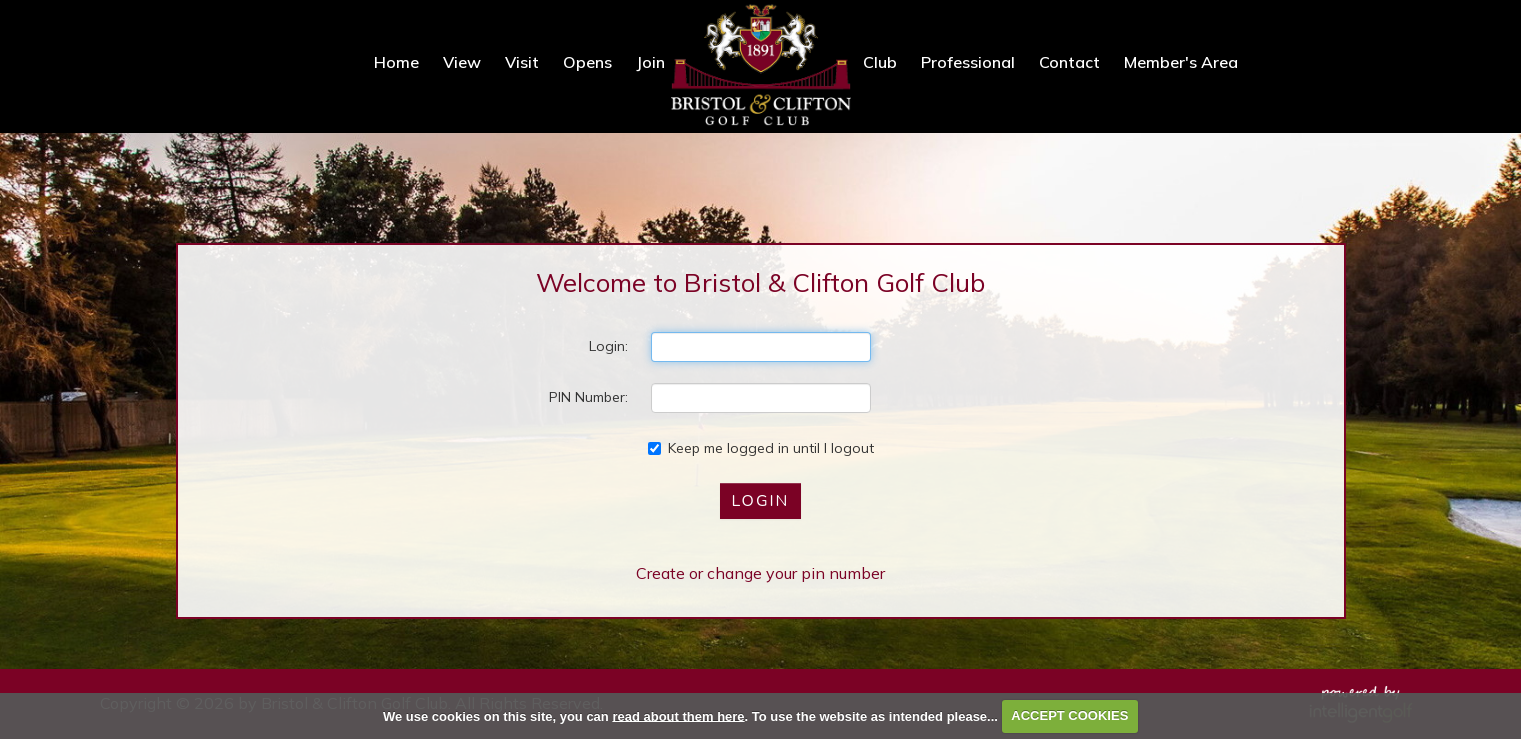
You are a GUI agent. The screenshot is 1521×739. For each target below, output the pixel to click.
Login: (608, 346)
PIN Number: (588, 397)
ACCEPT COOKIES (1069, 715)
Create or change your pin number (760, 573)
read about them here (678, 715)
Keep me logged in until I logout (761, 448)
